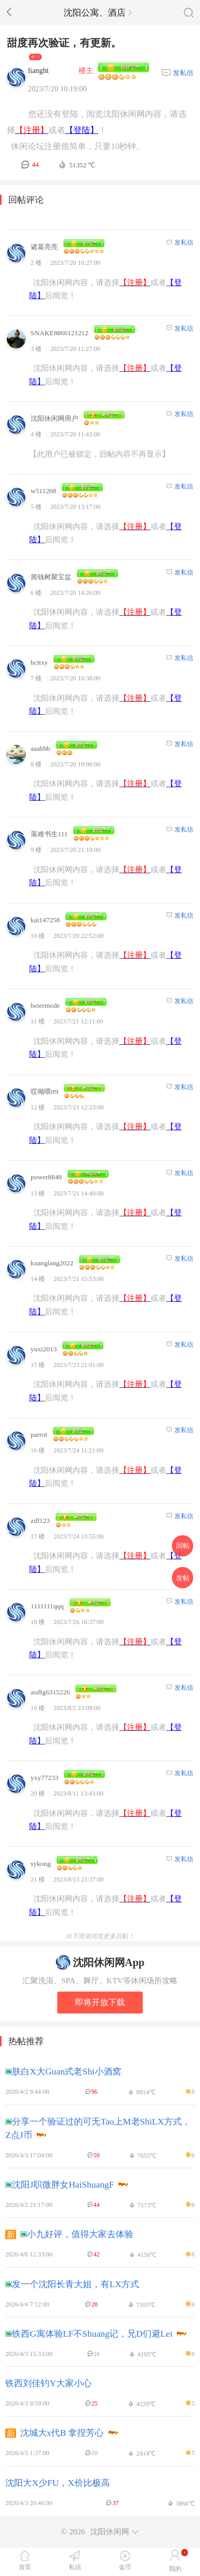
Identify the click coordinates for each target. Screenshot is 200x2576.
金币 (125, 2567)
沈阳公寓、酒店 (97, 12)
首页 (25, 2567)
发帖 (183, 1577)
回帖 (183, 1545)
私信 (75, 2567)
